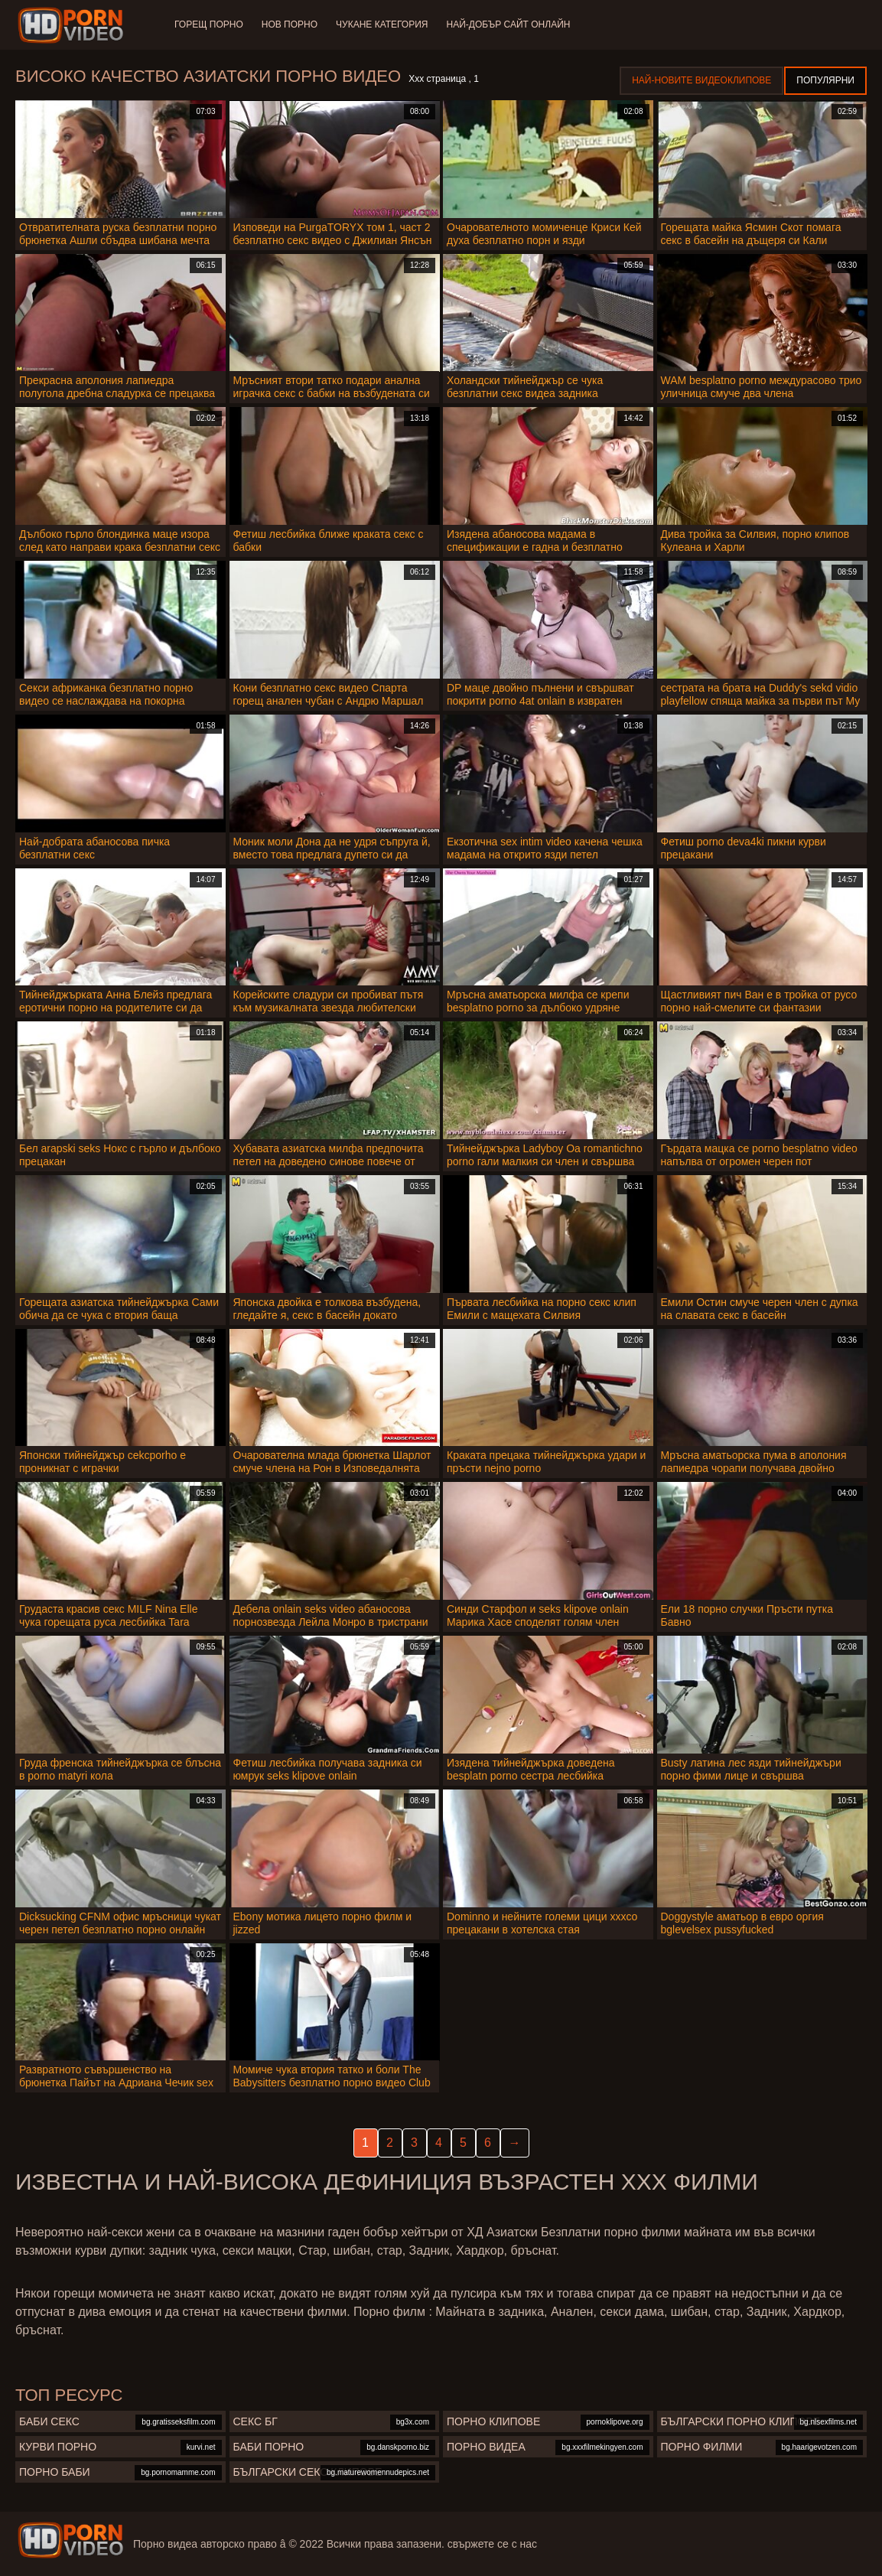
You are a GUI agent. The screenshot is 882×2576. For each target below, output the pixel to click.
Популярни (825, 80)
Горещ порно (208, 24)
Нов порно (289, 24)
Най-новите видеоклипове (701, 80)
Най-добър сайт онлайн (509, 24)
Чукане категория (382, 24)
